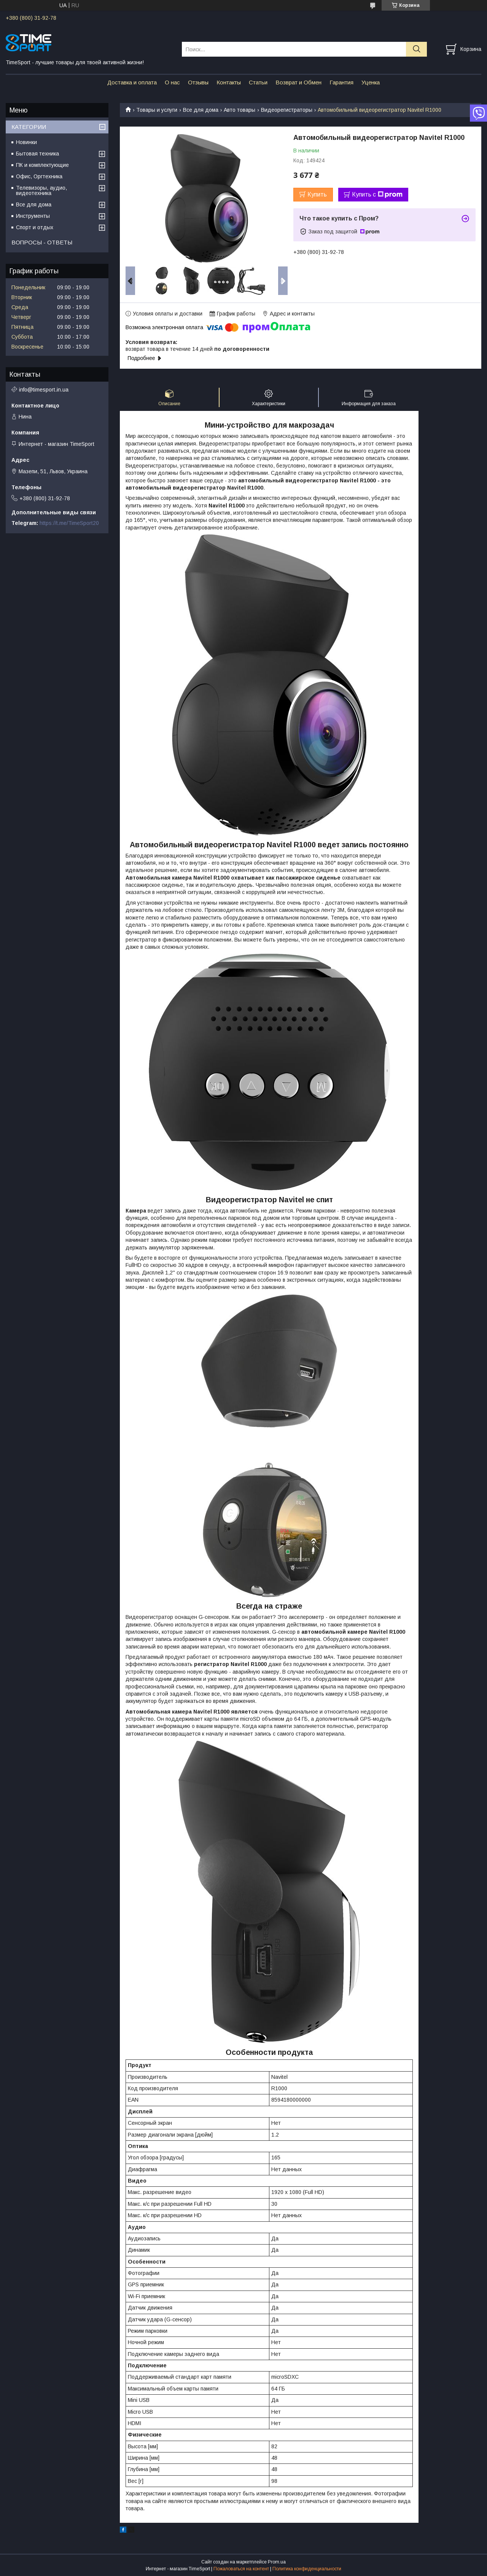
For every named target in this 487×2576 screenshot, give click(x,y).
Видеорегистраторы (286, 110)
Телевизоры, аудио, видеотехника (41, 190)
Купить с (377, 194)
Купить (317, 194)
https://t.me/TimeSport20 (69, 523)
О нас (172, 82)
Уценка (370, 82)
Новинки (26, 142)
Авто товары (239, 110)
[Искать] (416, 49)
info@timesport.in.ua (43, 390)
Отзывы (198, 82)
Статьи (258, 82)
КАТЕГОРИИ (28, 127)
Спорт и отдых (34, 227)
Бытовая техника (37, 154)
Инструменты (33, 216)
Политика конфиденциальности (306, 2568)
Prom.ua (277, 2562)
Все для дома (200, 110)
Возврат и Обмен (298, 82)
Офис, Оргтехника (39, 176)
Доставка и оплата (132, 82)
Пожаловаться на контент (241, 2568)
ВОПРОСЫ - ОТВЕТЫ (41, 242)
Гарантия (341, 82)
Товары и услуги (156, 110)
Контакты (228, 82)
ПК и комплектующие (42, 165)
